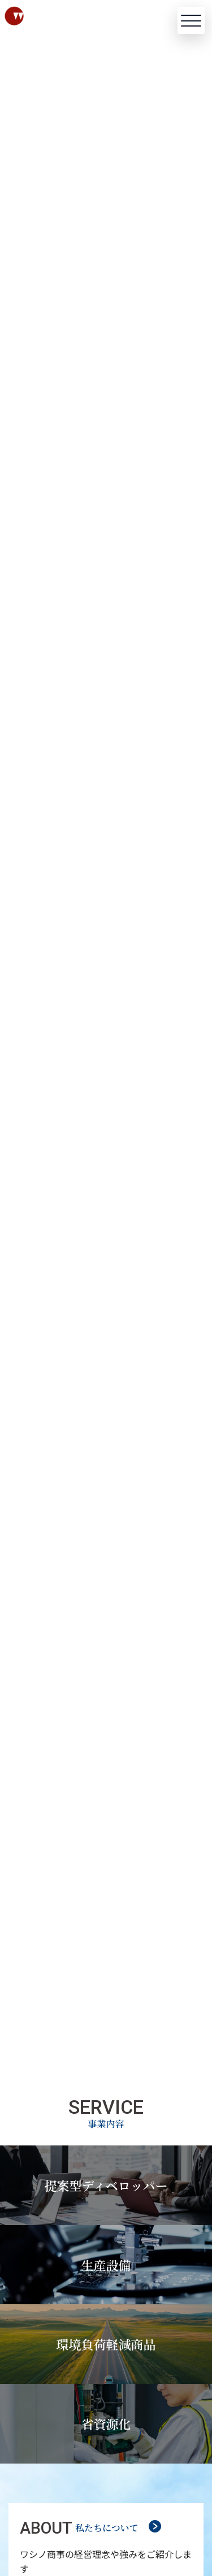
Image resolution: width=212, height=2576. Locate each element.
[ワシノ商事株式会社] (43, 16)
